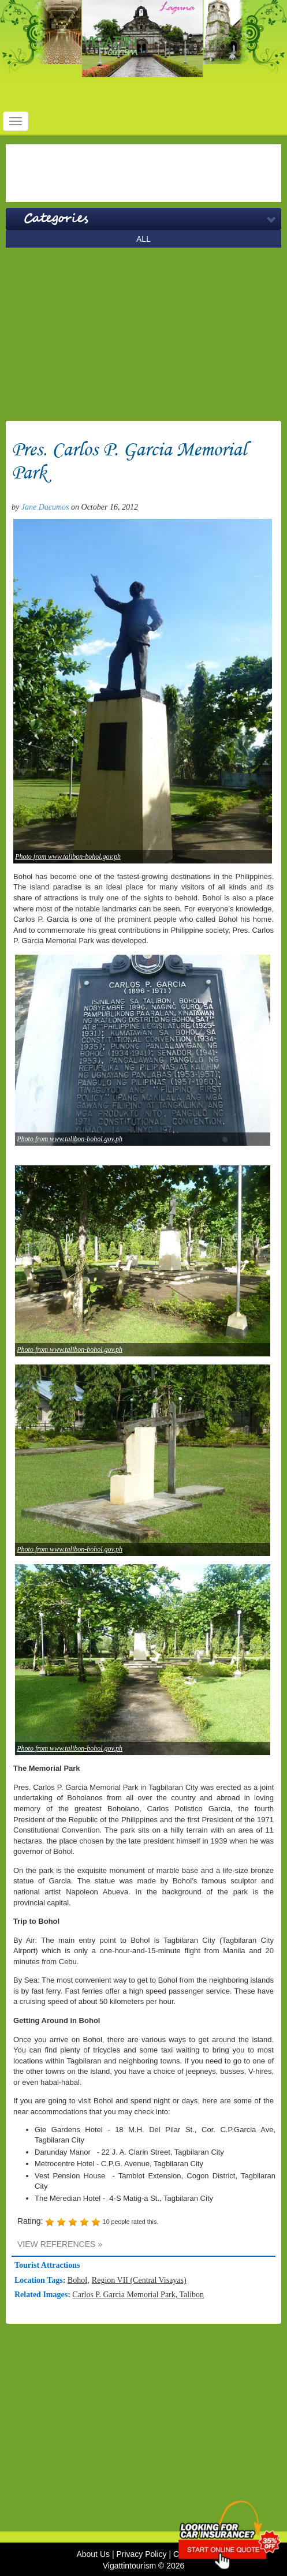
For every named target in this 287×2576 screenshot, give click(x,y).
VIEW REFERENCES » (59, 2244)
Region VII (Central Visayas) (139, 2280)
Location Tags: (41, 2280)
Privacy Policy (141, 2554)
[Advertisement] (143, 173)
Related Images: (43, 2294)
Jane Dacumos (45, 507)
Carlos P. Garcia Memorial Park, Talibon (138, 2294)
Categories (56, 219)
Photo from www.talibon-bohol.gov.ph (68, 857)
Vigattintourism (129, 2565)
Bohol (77, 2280)
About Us (93, 2554)
